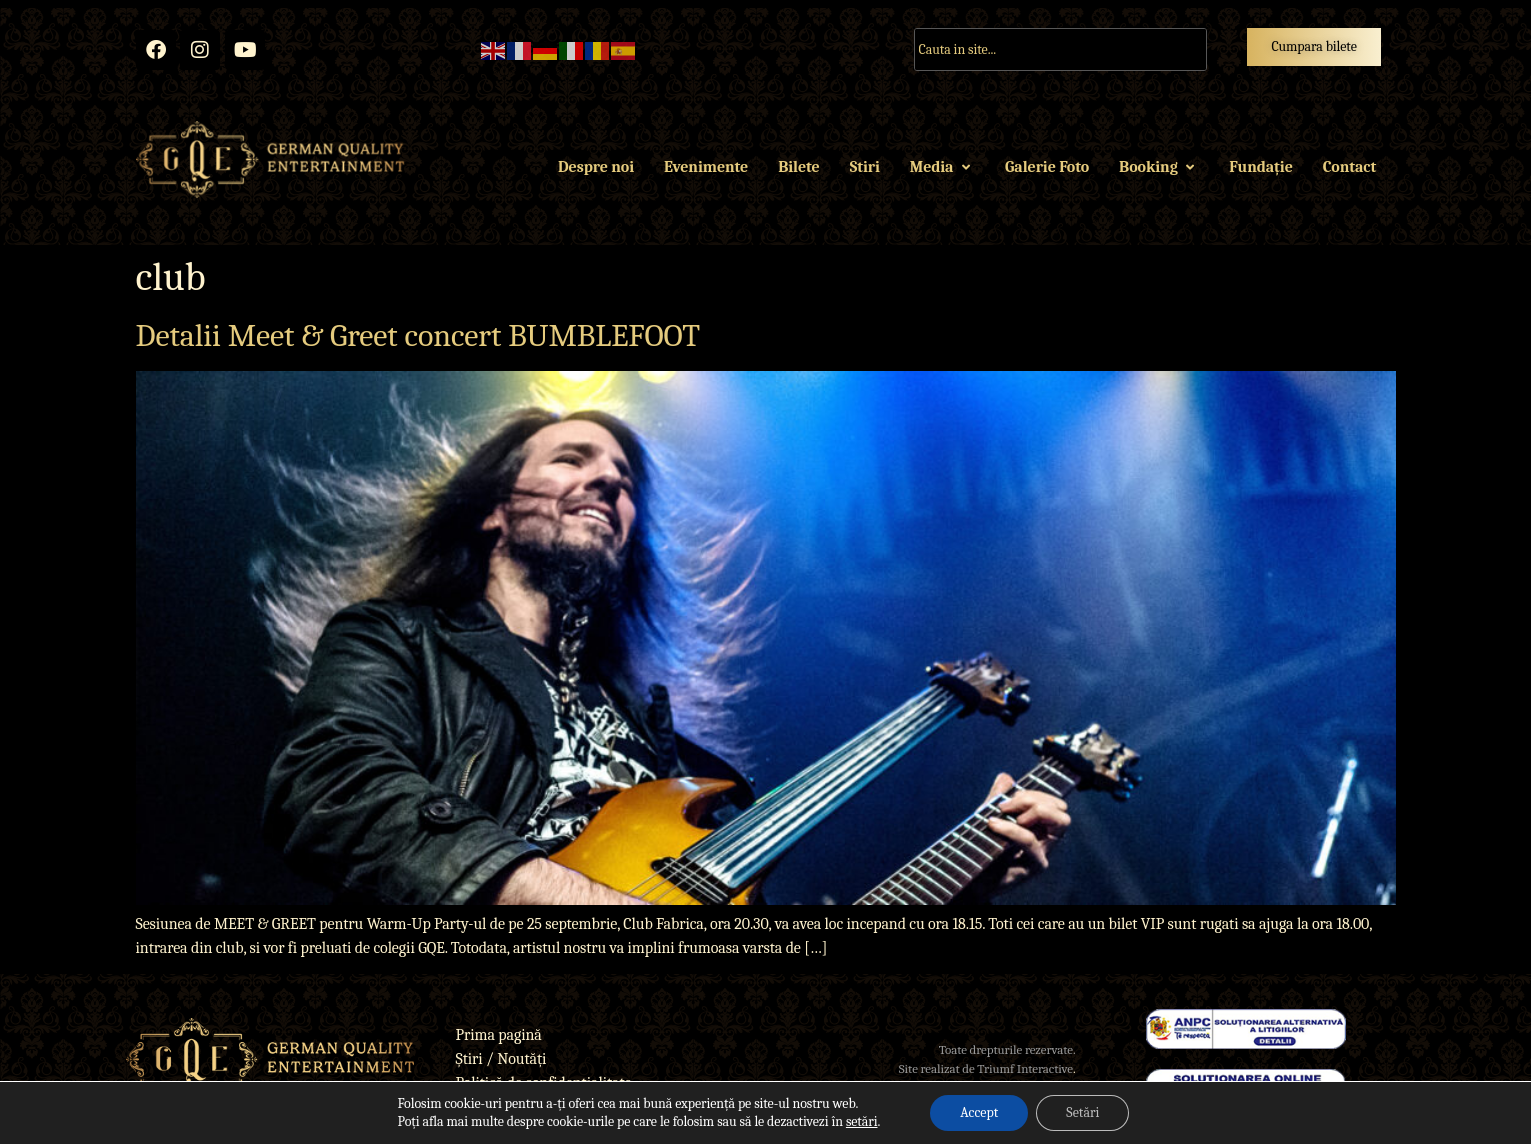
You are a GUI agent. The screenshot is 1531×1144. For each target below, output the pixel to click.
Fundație (1260, 167)
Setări (1082, 1112)
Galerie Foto (1047, 167)
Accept (979, 1112)
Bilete (798, 167)
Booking (1159, 167)
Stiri (865, 167)
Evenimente (706, 167)
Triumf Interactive (1025, 1068)
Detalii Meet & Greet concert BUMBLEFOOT (418, 335)
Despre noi (596, 167)
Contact (1349, 167)
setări (862, 1121)
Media (942, 167)
